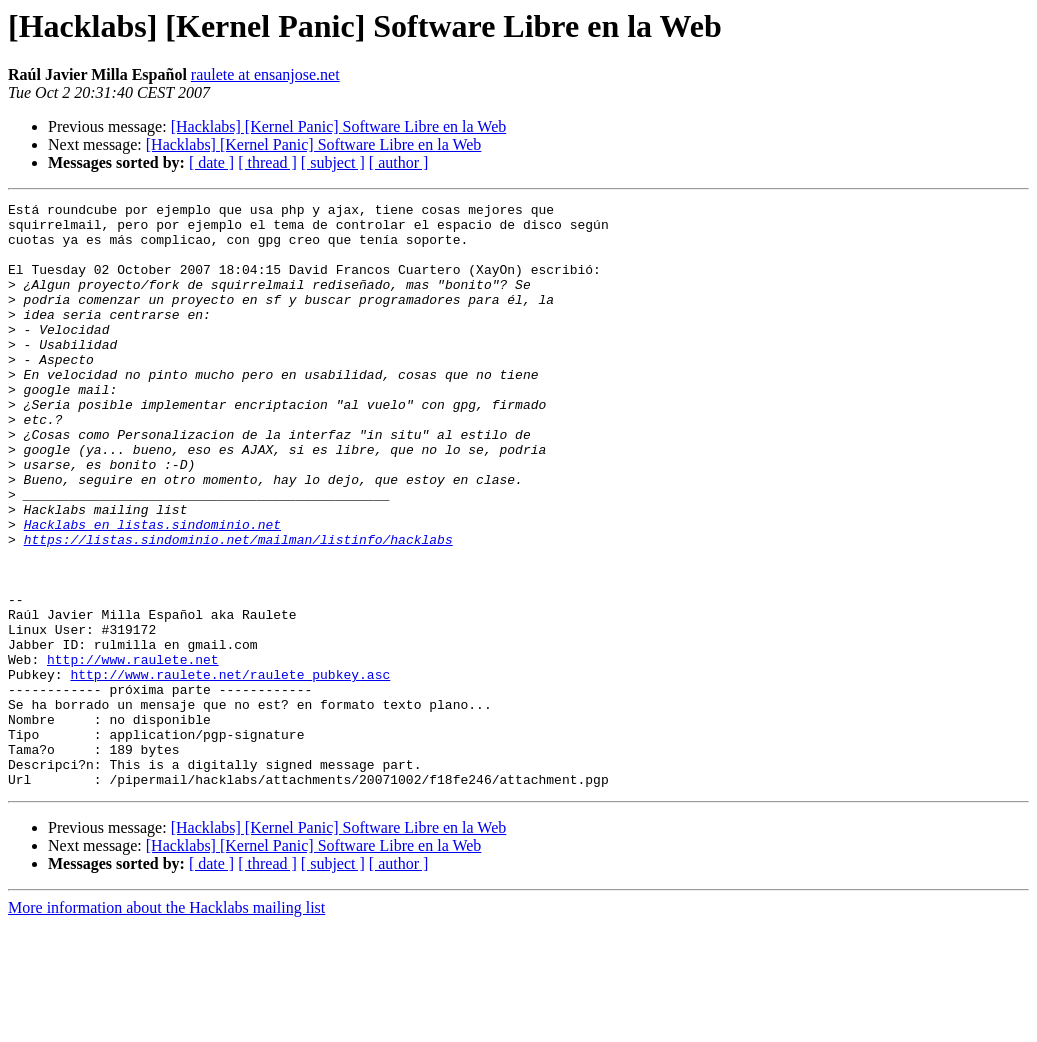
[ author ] (399, 162)
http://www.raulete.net (133, 752)
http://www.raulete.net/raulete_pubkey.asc (230, 770)
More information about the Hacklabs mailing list (166, 1024)
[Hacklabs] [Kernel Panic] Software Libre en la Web (339, 126)
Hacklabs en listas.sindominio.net (152, 590)
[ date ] (211, 162)
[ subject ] (333, 162)
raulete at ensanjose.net (265, 74)
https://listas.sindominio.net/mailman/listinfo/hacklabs (238, 608)
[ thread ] (267, 162)
